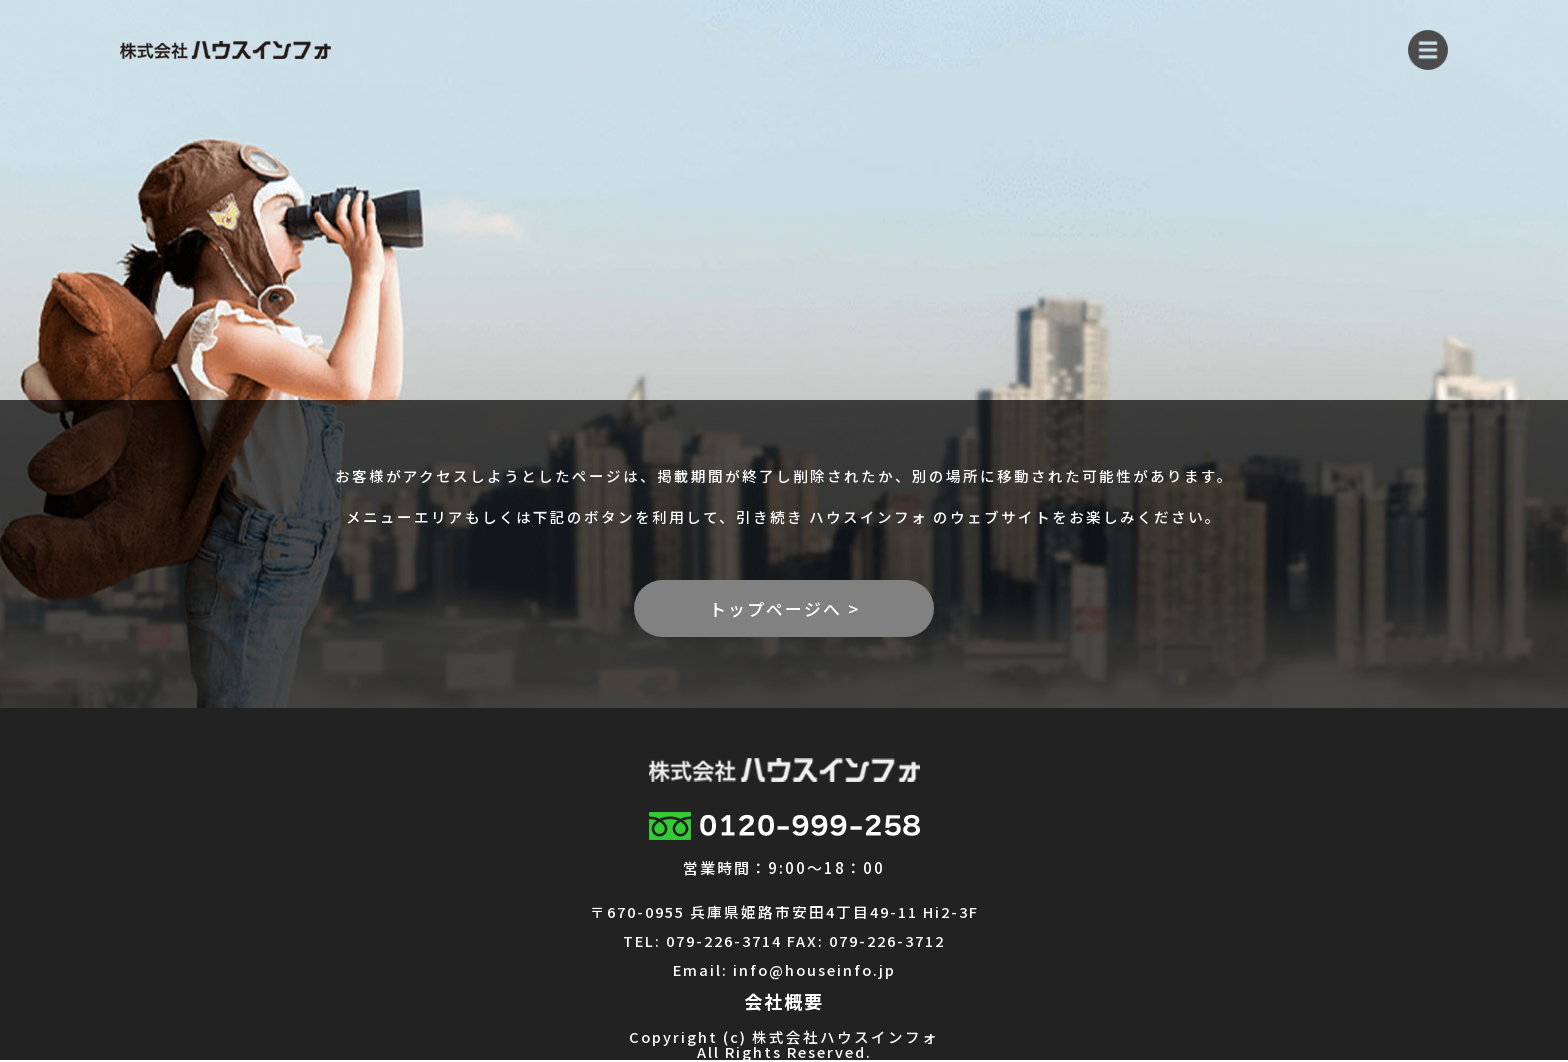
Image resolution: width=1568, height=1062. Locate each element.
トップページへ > (784, 608)
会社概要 (784, 1001)
